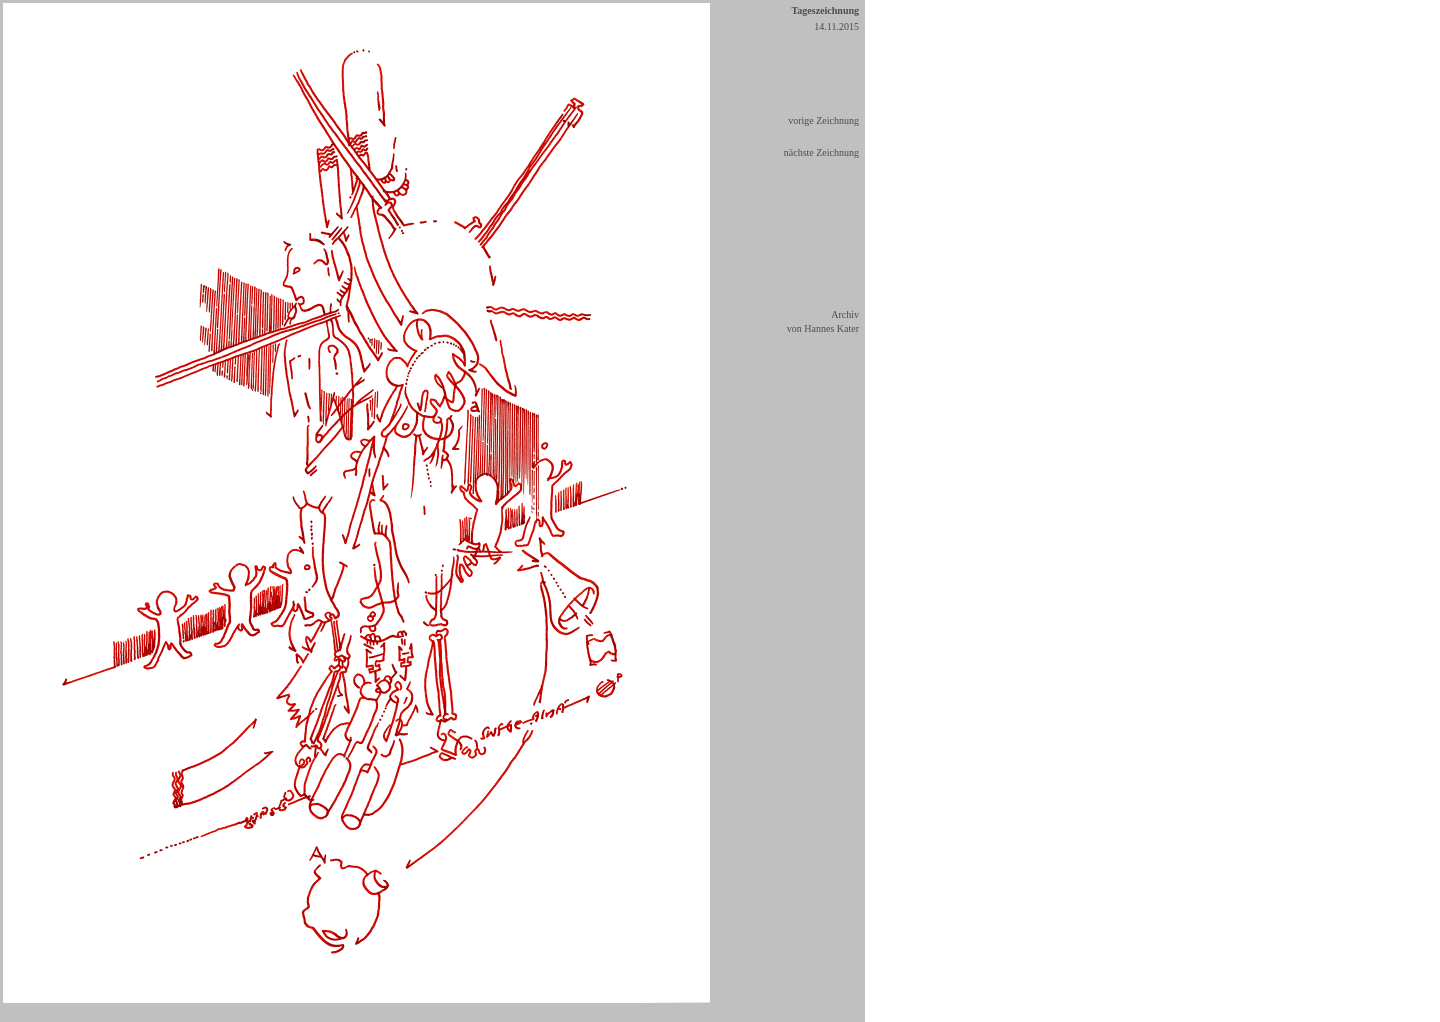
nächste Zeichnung (821, 152)
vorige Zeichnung (823, 120)
